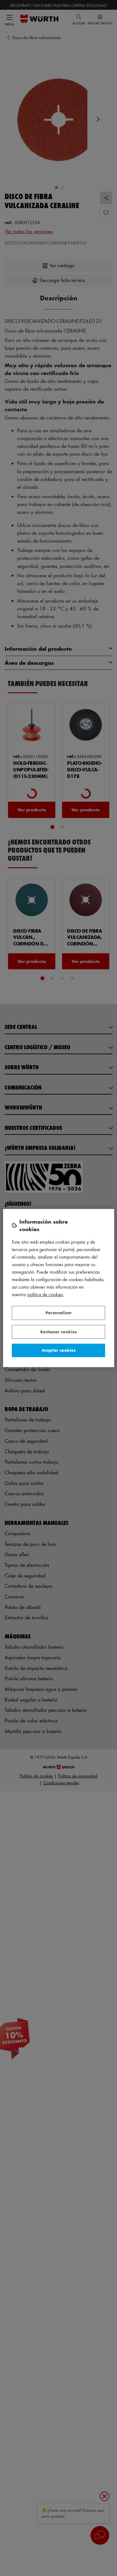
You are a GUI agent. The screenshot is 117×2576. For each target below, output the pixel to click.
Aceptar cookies (59, 1350)
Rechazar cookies (58, 1331)
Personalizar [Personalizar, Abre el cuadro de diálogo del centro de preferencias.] (59, 1312)
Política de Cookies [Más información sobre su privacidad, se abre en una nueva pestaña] (45, 1294)
